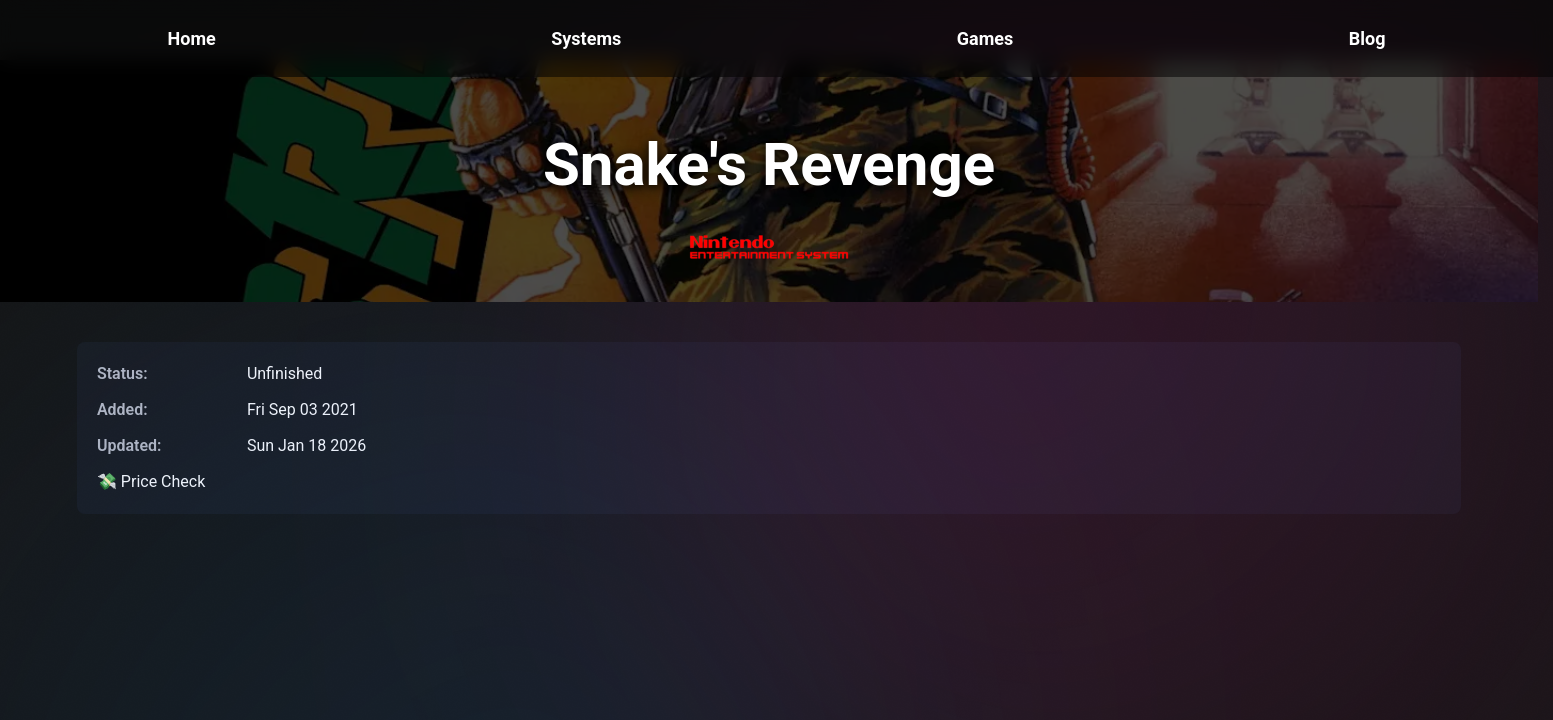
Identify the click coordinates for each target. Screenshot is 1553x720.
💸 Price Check (151, 481)
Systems (586, 38)
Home (192, 38)
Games (985, 38)
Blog (1367, 38)
